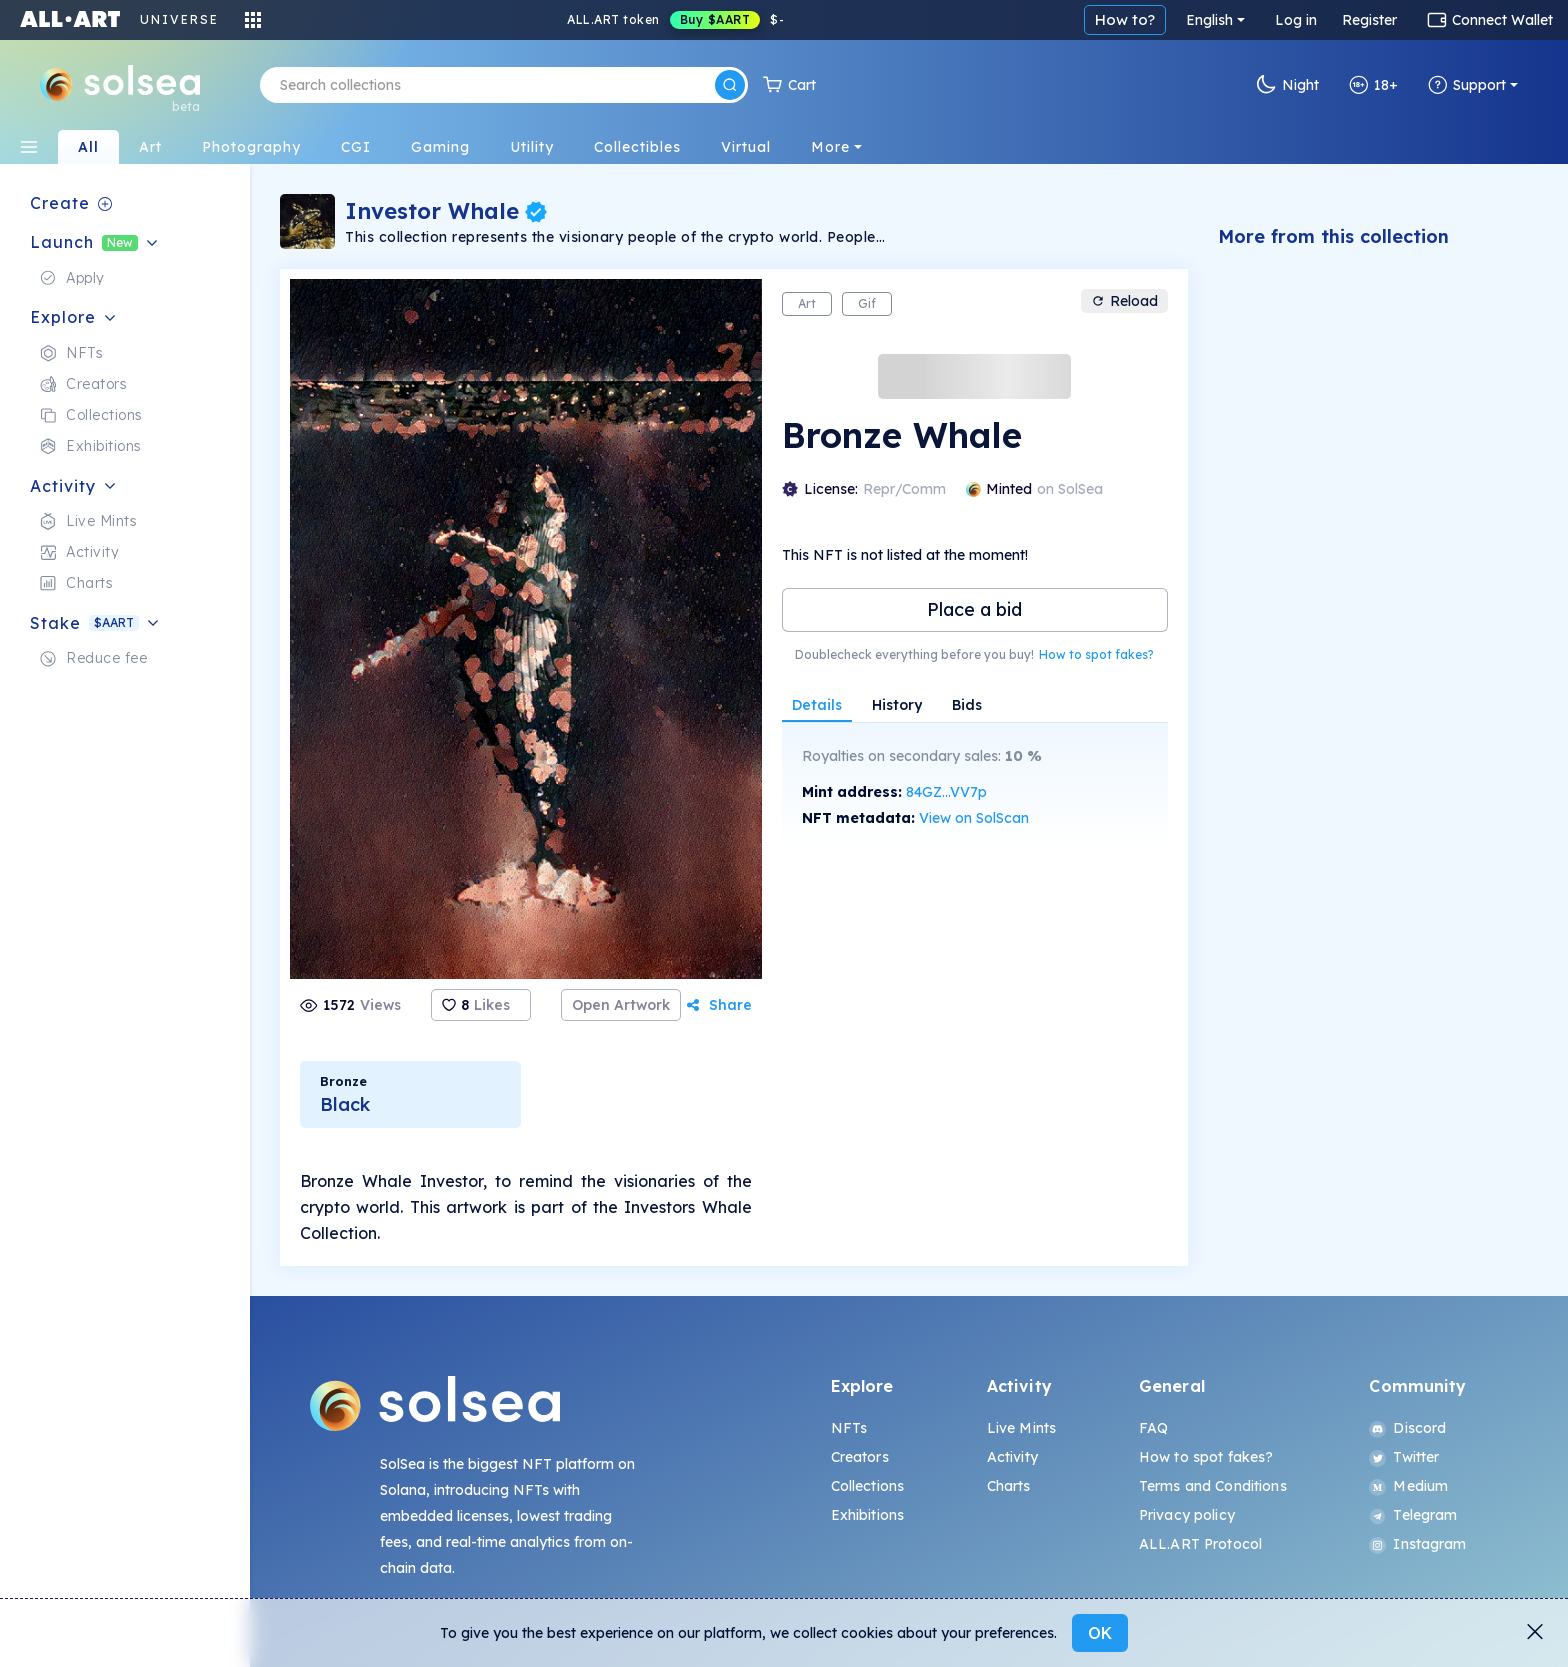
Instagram (1417, 1544)
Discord (1407, 1428)
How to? (1125, 19)
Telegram (1413, 1515)
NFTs (849, 1428)
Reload (1124, 301)
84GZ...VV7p (946, 792)
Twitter (1404, 1457)
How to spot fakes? (1096, 654)
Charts (1009, 1486)
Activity (1012, 1457)
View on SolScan (974, 818)
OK (1100, 1633)
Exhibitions (868, 1515)
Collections (868, 1486)
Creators (860, 1457)
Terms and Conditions (1213, 1486)
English (1209, 20)
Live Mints (1021, 1428)
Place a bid (974, 609)
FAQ (1153, 1428)
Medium (1408, 1486)
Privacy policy (1187, 1515)
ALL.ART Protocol (1200, 1544)
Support (1467, 85)
